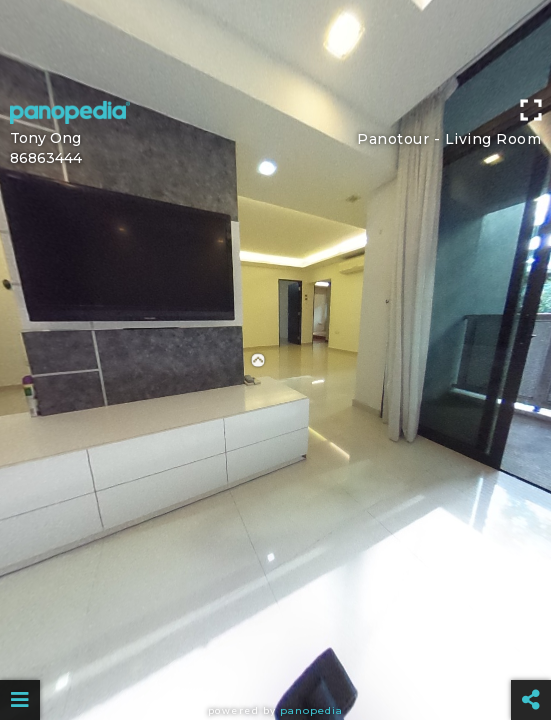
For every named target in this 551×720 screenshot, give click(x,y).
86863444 (46, 158)
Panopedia (311, 710)
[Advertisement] (275, 45)
